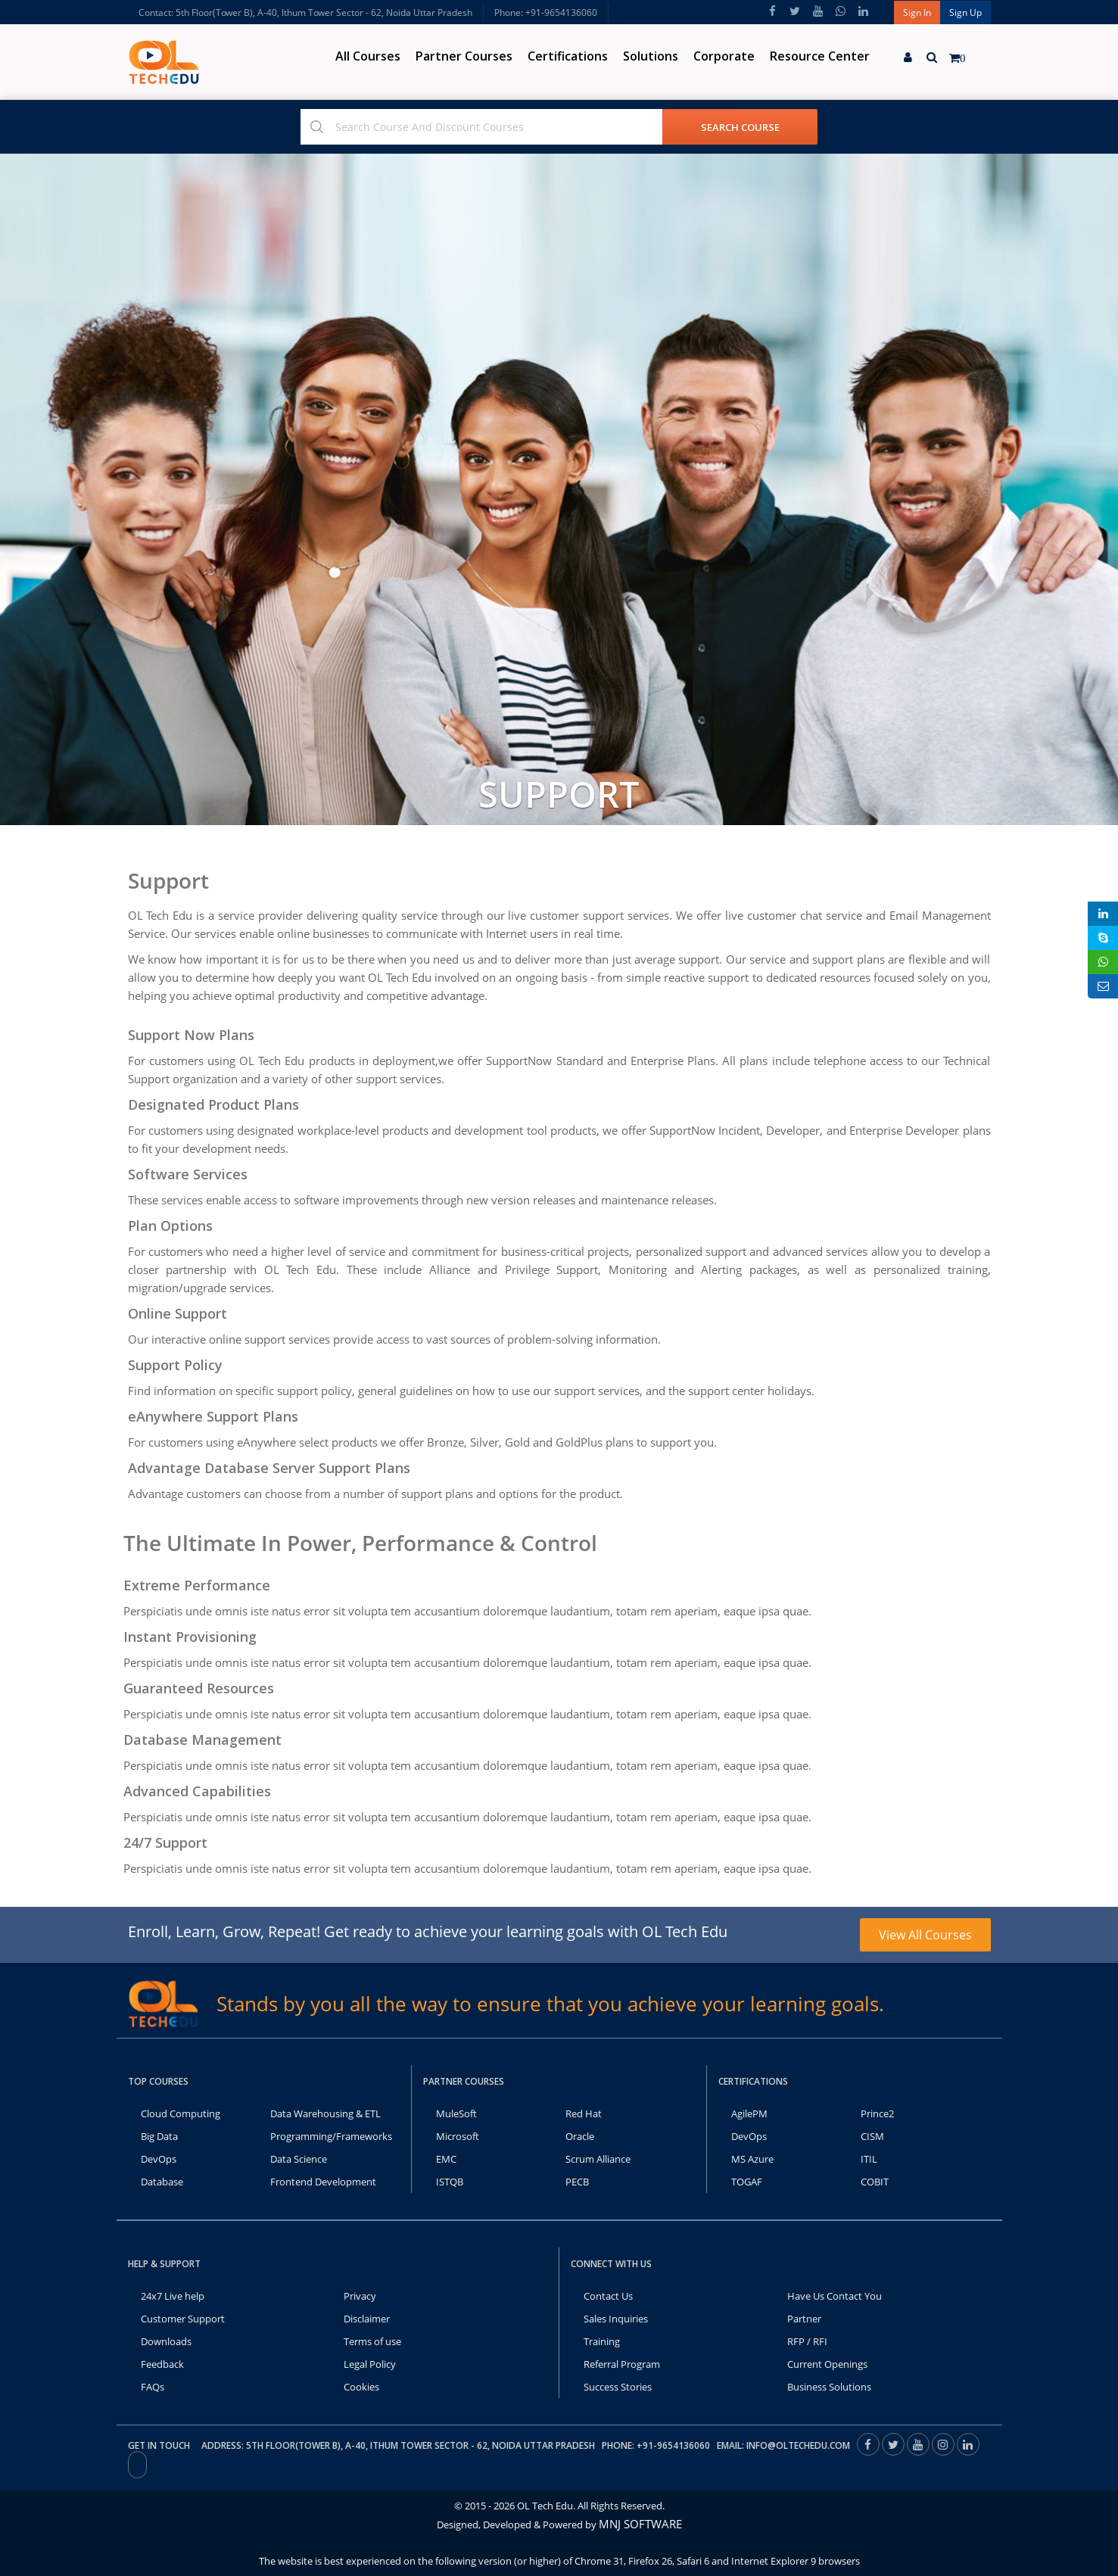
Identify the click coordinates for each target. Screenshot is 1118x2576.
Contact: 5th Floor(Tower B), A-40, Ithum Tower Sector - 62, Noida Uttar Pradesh (305, 12)
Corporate (724, 56)
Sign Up (965, 12)
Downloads (166, 2341)
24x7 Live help (172, 2296)
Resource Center (820, 56)
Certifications (568, 56)
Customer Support (183, 2318)
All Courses (367, 56)
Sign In (917, 12)
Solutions (650, 56)
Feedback (162, 2364)
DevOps (158, 2159)
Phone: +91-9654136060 (545, 12)
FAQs (152, 2387)
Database (162, 2181)
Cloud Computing (180, 2113)
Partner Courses (464, 56)
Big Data (159, 2136)
